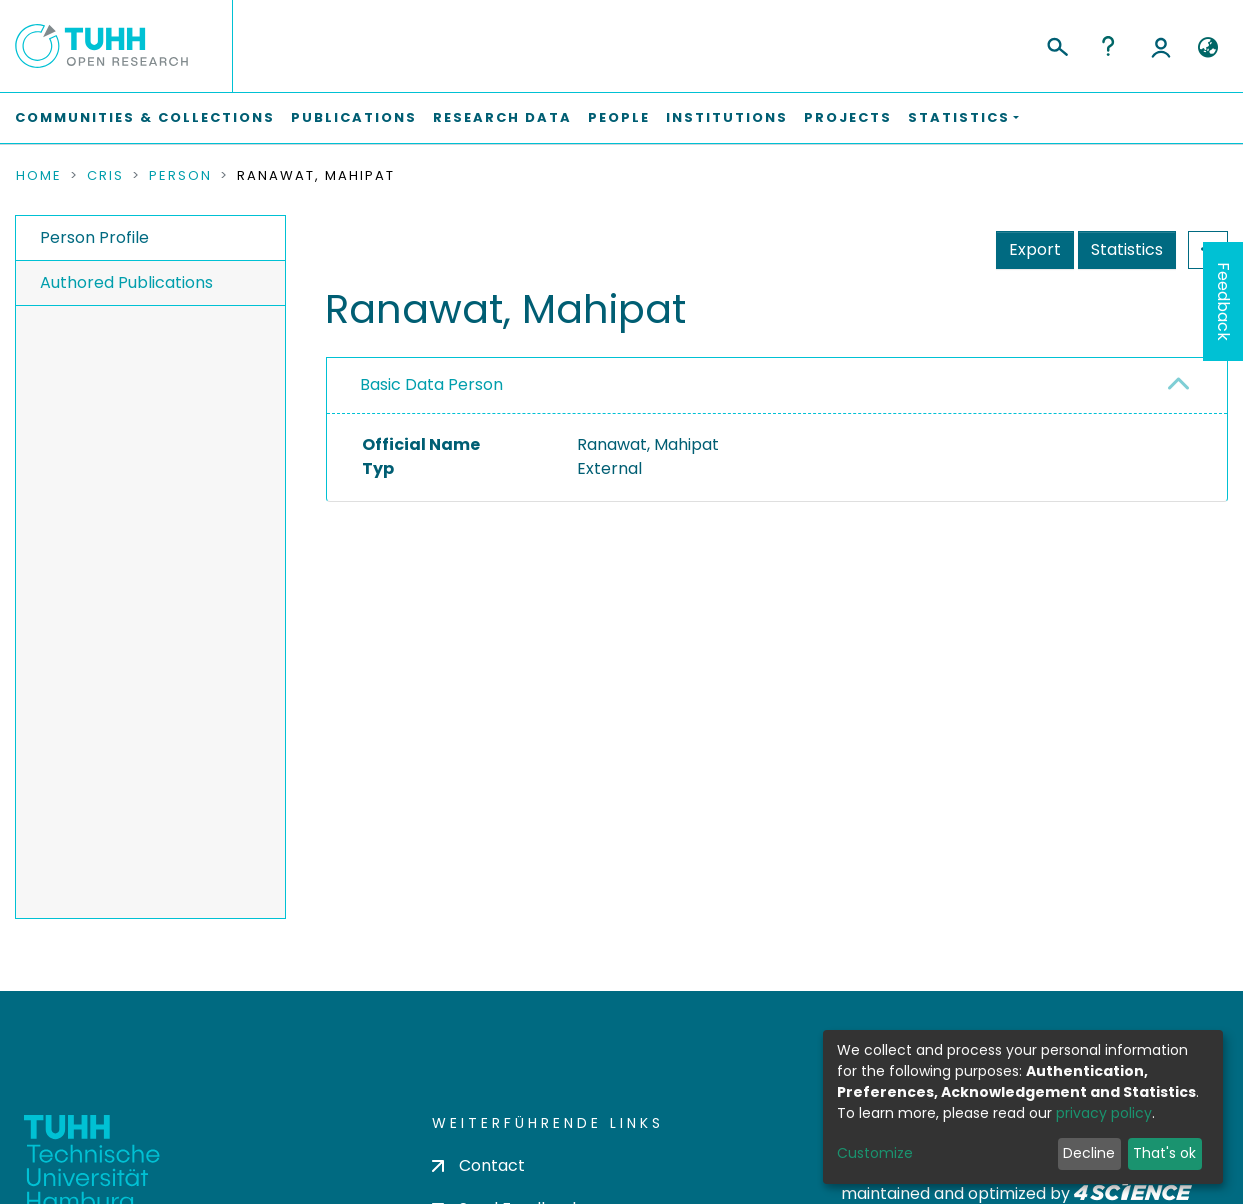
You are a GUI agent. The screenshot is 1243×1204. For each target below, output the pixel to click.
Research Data (502, 117)
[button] (1207, 48)
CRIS (105, 176)
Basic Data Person (431, 384)
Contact (478, 1165)
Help (1108, 46)
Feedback (1223, 301)
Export (1035, 249)
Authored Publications (126, 282)
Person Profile (94, 237)
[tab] (777, 386)
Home (39, 176)
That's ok (1164, 1153)
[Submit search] (1056, 44)
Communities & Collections (145, 117)
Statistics (1127, 249)
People (619, 117)
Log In (1161, 46)
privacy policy (1104, 1113)
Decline (1089, 1153)
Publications (354, 117)
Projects (848, 117)
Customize (875, 1153)
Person (180, 176)
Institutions (727, 117)
